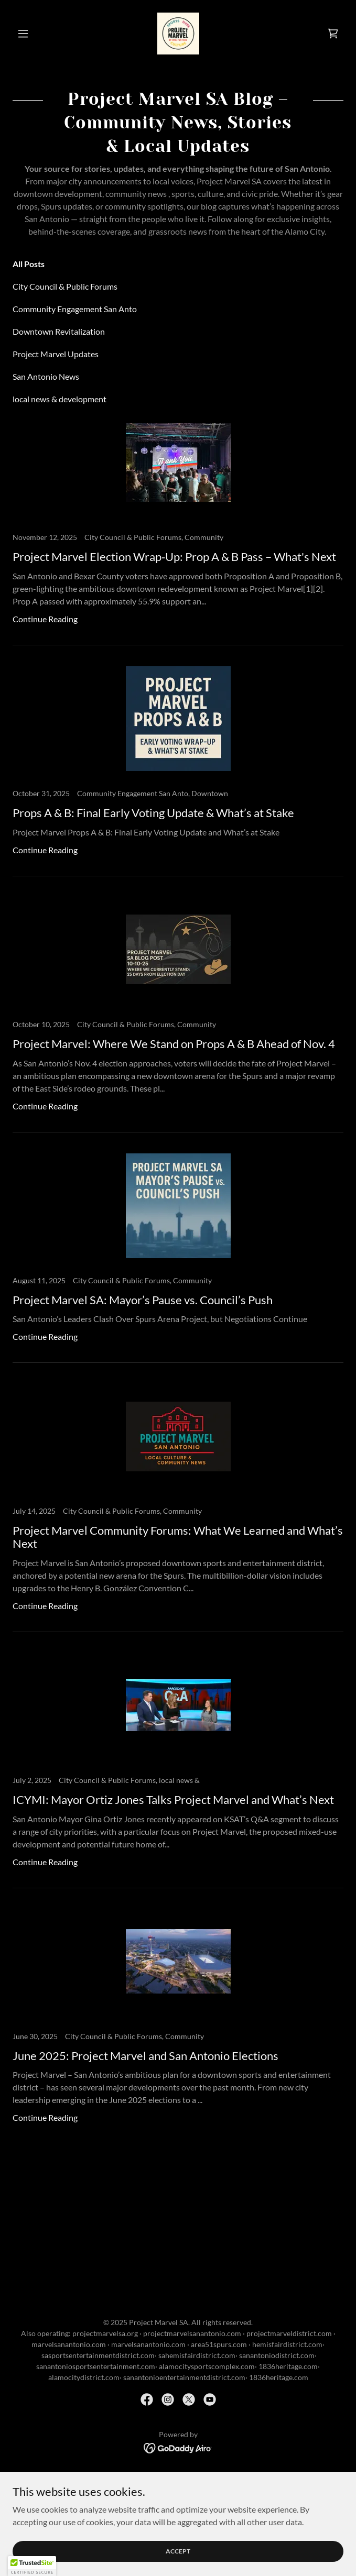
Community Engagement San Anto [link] (75, 309)
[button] (37, 33)
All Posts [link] (29, 264)
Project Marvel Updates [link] (56, 354)
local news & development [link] (59, 399)
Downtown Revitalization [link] (59, 331)
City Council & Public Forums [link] (65, 286)
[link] (178, 33)
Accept (178, 2551)
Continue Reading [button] (45, 619)
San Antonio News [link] (46, 376)
